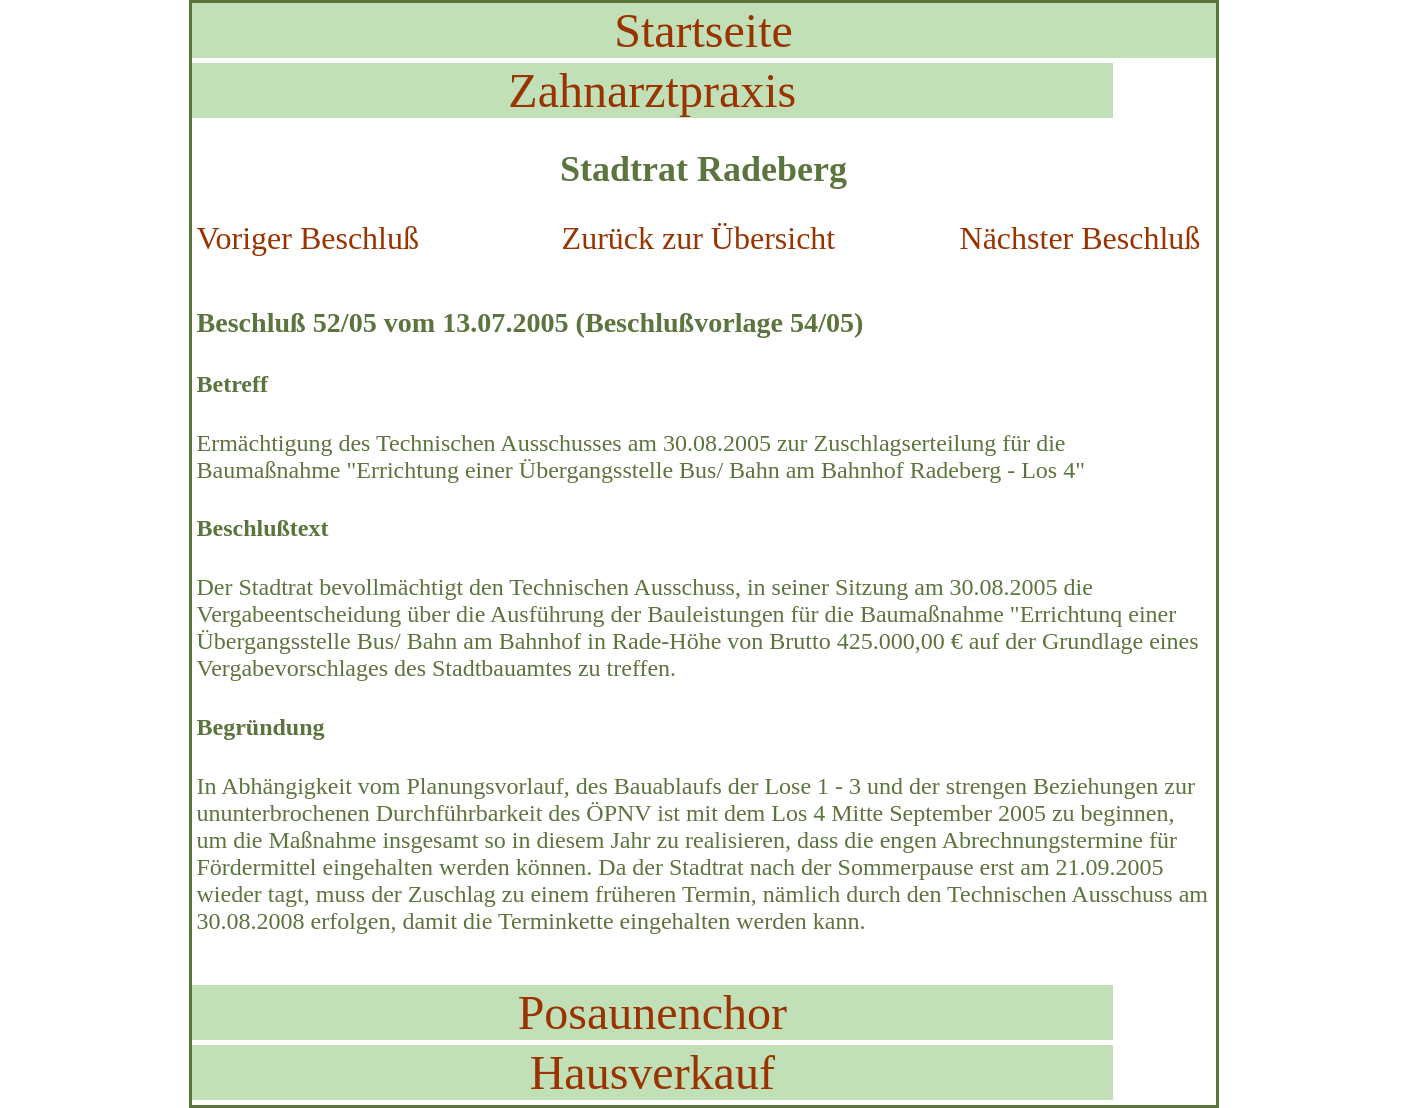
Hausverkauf (652, 1072)
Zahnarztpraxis (652, 90)
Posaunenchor (652, 1012)
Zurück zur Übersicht (699, 238)
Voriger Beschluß (308, 238)
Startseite (703, 30)
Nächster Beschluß (1080, 238)
